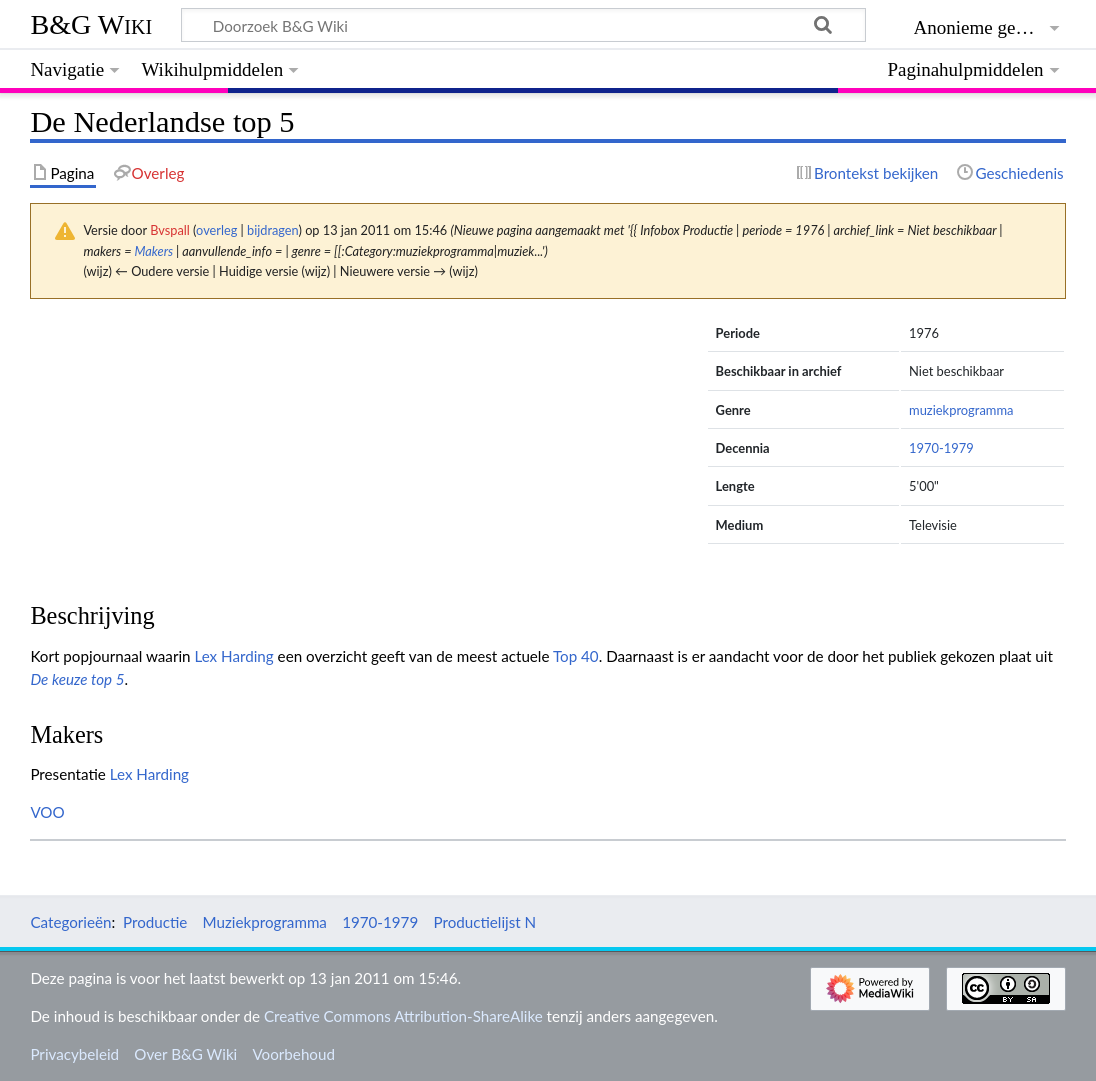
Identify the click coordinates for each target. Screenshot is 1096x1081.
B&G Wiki (91, 24)
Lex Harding (233, 656)
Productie (155, 922)
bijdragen (272, 230)
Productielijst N (484, 922)
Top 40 (576, 656)
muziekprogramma (961, 410)
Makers (154, 251)
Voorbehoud (293, 1054)
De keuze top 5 (77, 679)
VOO (47, 812)
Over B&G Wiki (185, 1054)
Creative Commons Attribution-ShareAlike (403, 1016)
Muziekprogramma (265, 922)
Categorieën (70, 922)
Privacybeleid (74, 1054)
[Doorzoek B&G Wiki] (523, 25)
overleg (216, 230)
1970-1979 (941, 448)
